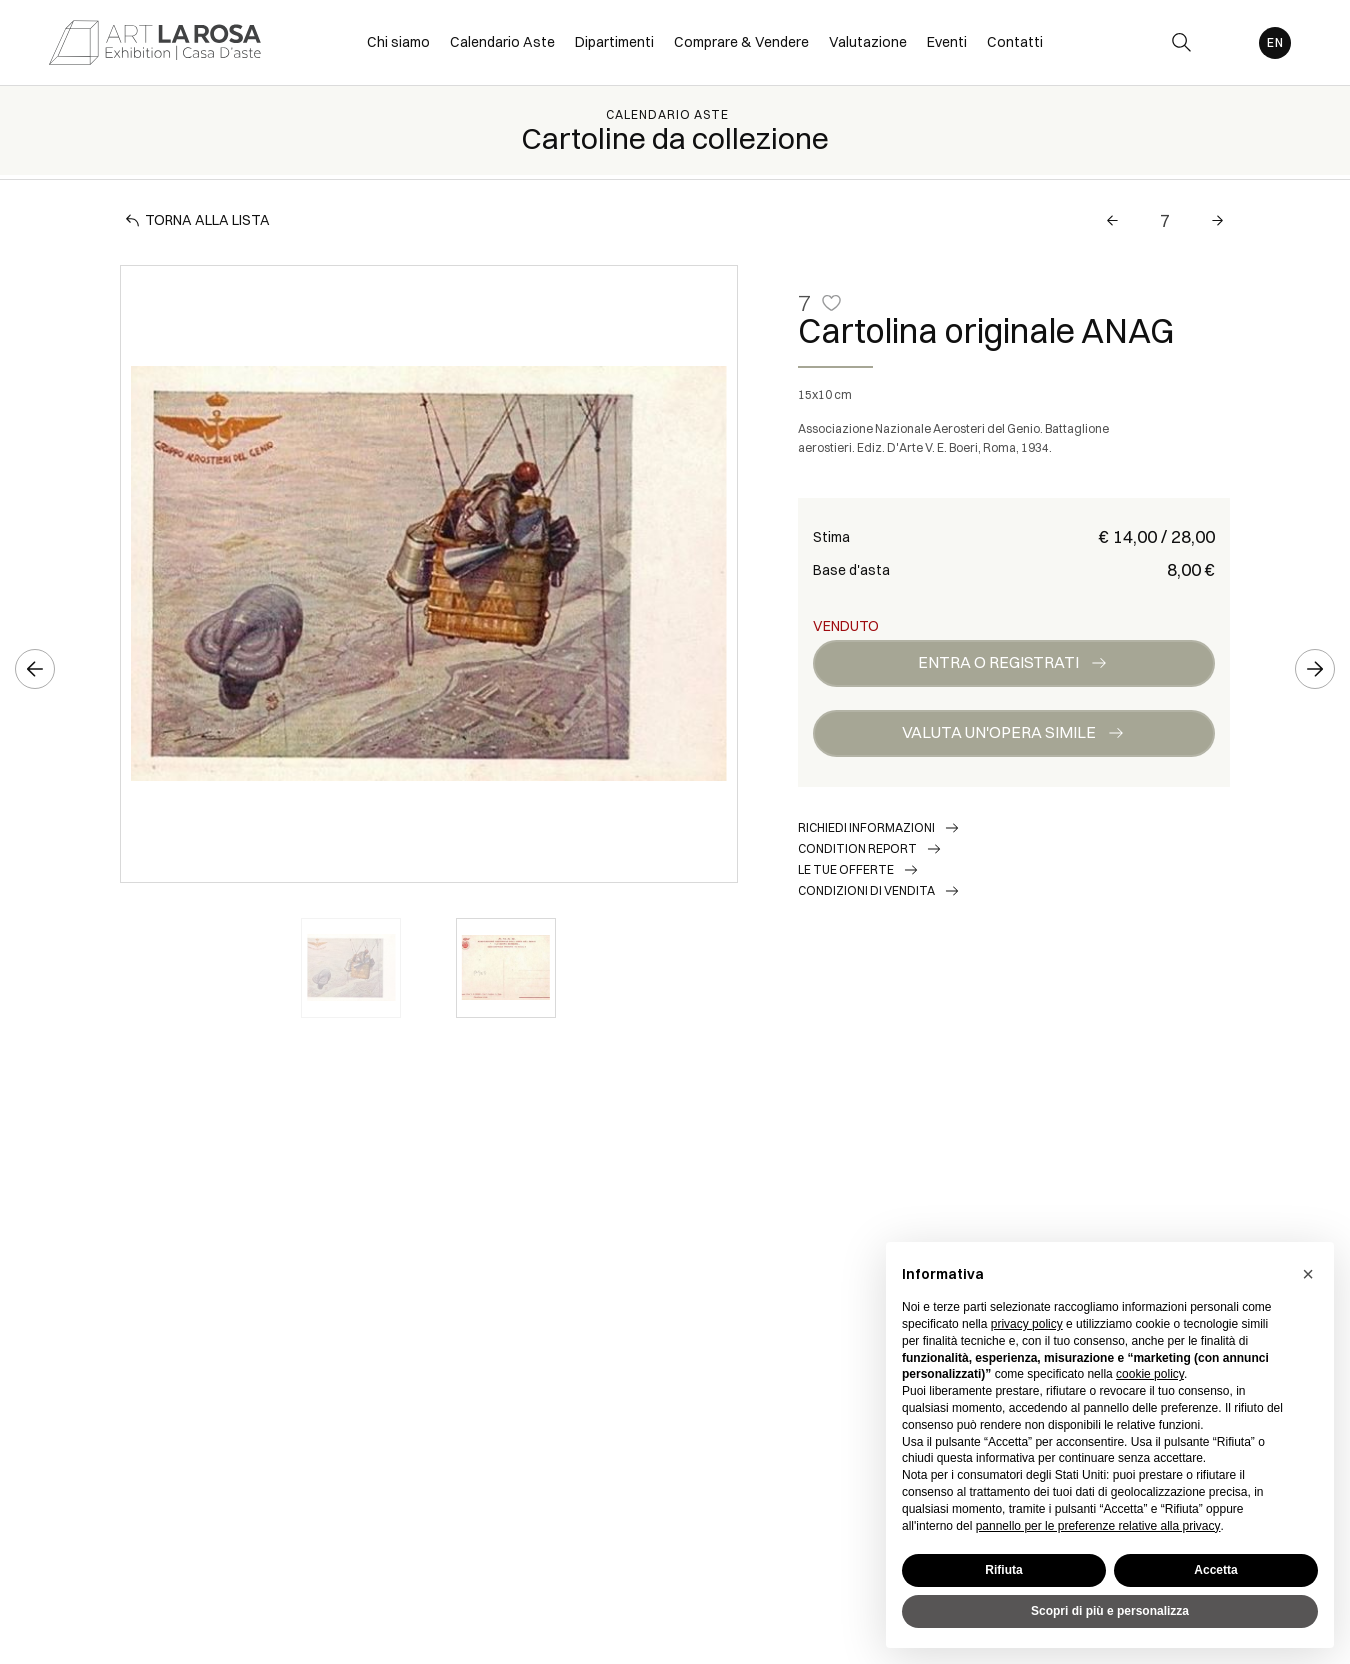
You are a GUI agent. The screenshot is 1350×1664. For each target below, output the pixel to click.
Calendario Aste (667, 114)
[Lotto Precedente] (1112, 220)
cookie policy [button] (1150, 1374)
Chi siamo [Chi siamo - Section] (398, 42)
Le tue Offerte (846, 869)
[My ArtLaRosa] (1226, 42)
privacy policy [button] (1027, 1324)
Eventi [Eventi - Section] (947, 42)
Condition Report (857, 848)
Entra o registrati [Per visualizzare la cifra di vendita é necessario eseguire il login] (998, 662)
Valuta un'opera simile (999, 732)
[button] (1308, 1274)
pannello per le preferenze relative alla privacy (1098, 1526)
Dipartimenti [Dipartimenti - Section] (614, 42)
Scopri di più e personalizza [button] (1110, 1611)
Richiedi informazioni (866, 827)
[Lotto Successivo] (1217, 220)
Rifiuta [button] (1003, 1570)
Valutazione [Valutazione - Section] (868, 42)
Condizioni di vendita (866, 890)
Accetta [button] (1215, 1570)
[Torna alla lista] (200, 220)
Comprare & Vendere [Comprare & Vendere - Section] (741, 42)
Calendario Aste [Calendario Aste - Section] (502, 42)
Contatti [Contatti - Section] (1015, 42)
